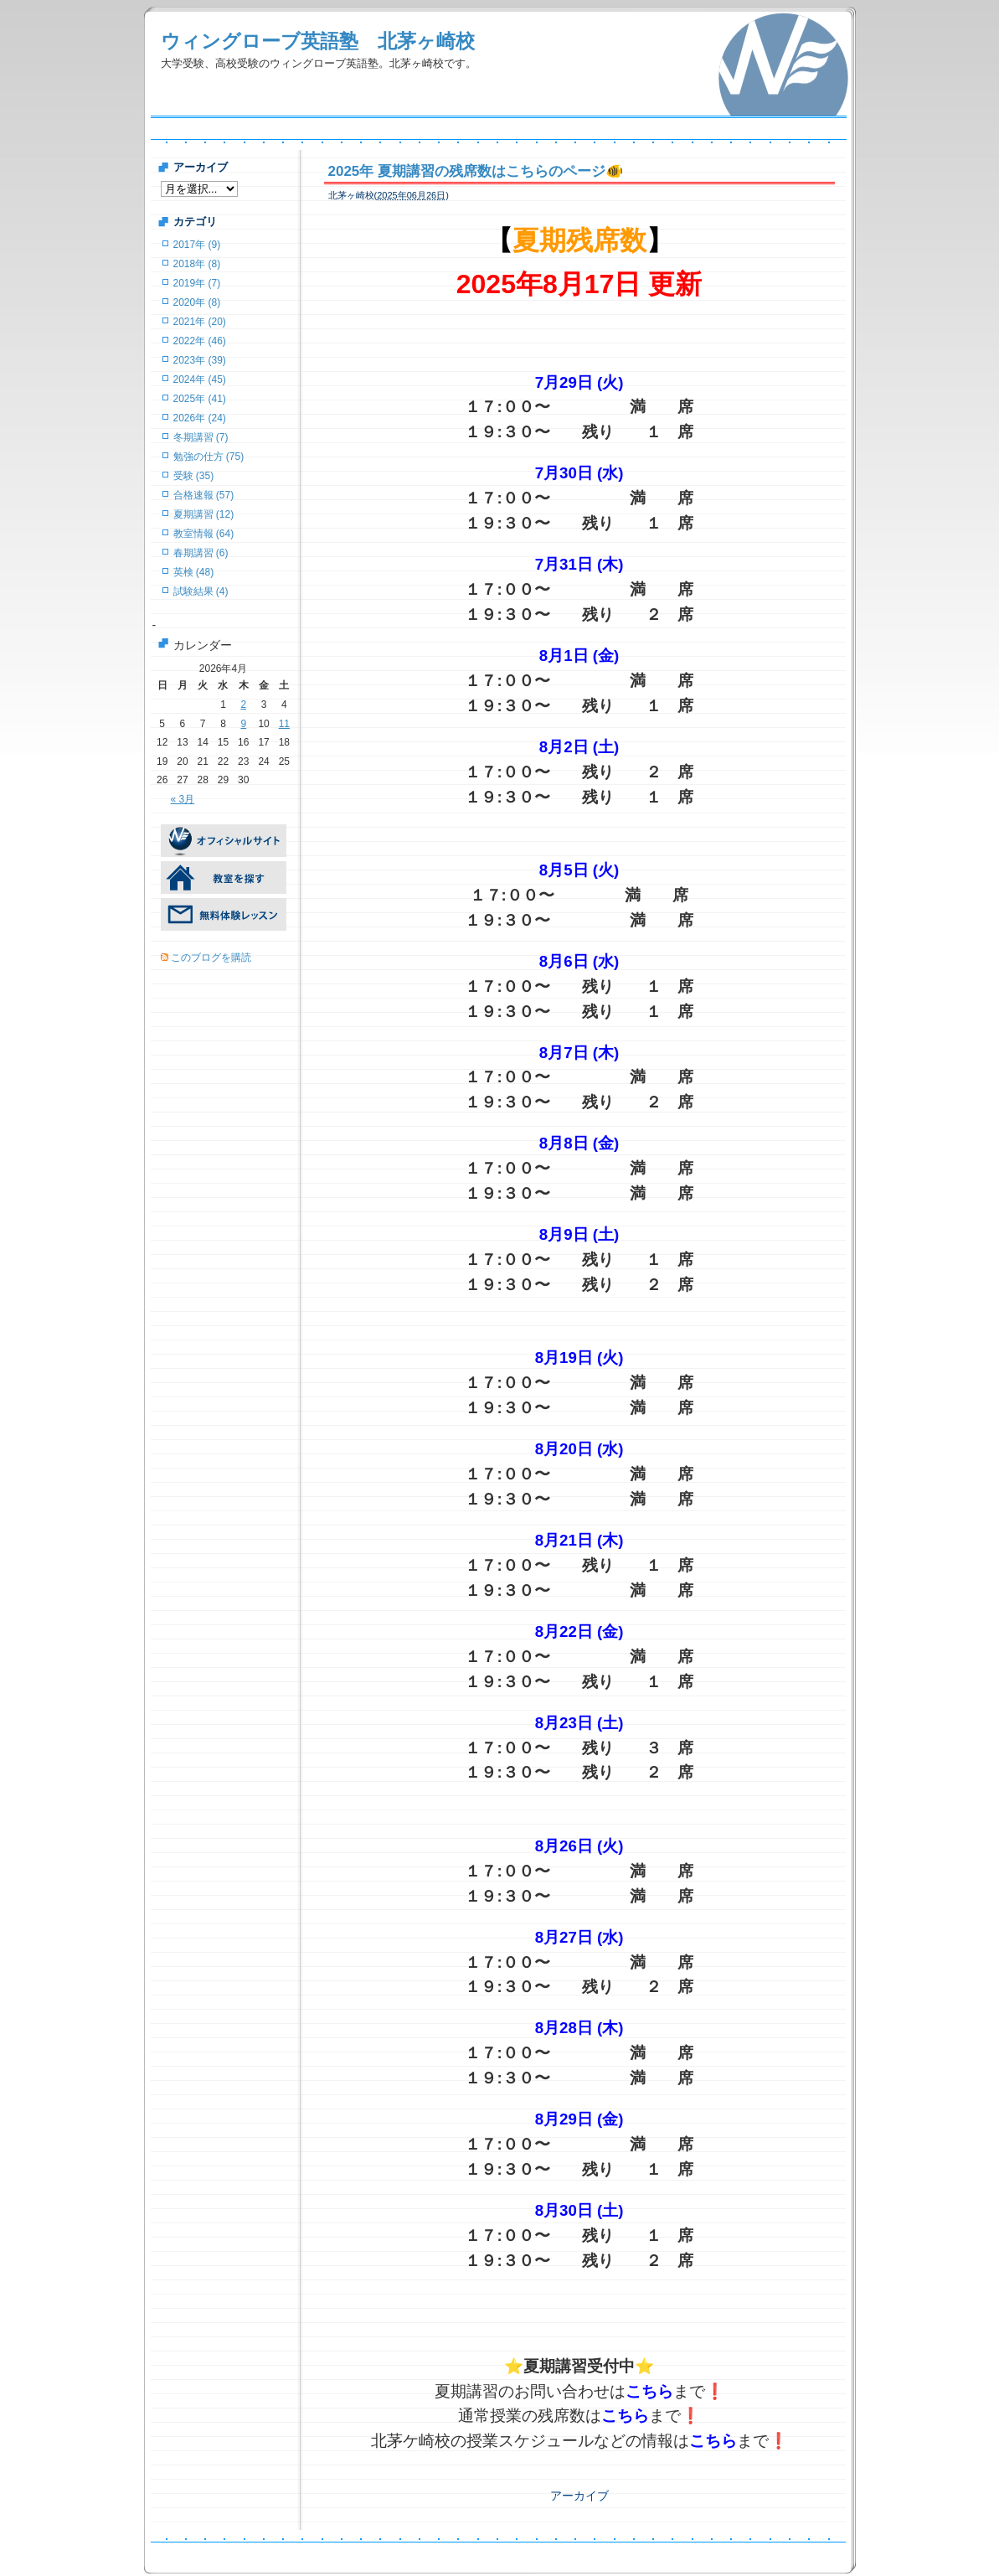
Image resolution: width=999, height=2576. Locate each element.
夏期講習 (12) (203, 514)
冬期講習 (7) (201, 437)
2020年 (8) (197, 302)
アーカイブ (579, 2495)
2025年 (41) (199, 399)
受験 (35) (193, 476)
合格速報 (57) (203, 495)
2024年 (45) (199, 379)
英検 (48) (193, 572)
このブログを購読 (211, 957)
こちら (649, 2391)
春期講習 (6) (201, 553)
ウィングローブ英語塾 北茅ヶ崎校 (318, 41)
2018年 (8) (197, 264)
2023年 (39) (199, 360)
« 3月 (183, 799)
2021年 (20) (199, 322)
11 (284, 724)
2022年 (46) (199, 341)
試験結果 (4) (201, 591)
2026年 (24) (199, 418)
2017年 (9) (197, 244)
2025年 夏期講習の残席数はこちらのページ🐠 (476, 171)
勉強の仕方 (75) (209, 456)
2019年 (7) (197, 283)
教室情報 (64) (203, 533)
